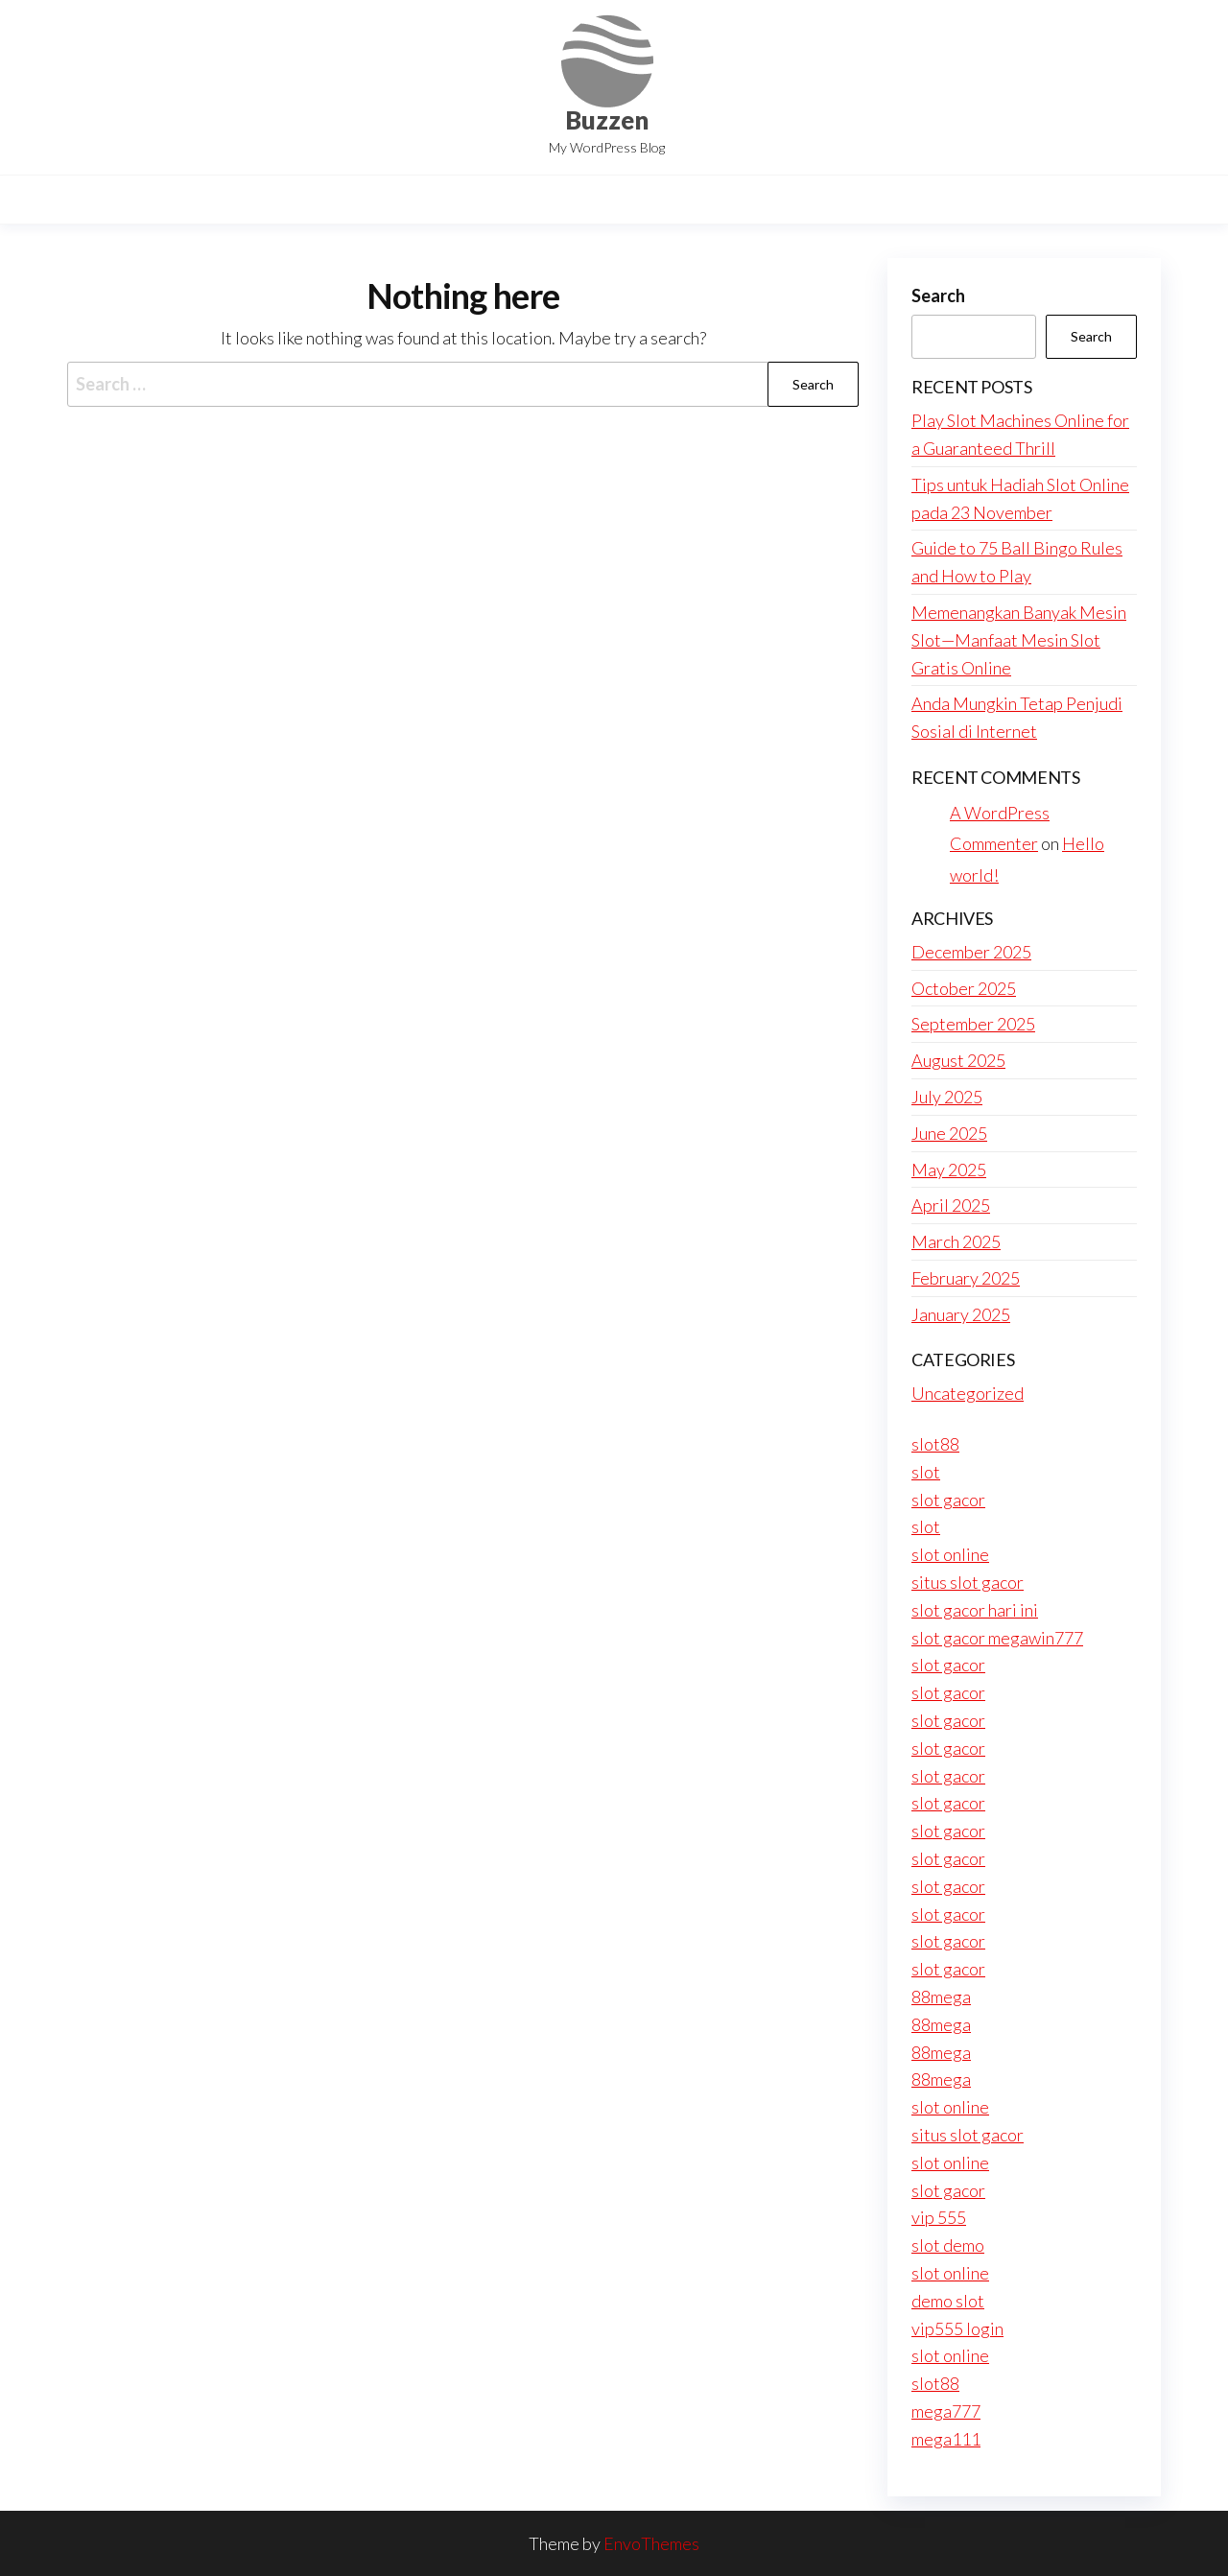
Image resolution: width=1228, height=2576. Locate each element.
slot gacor (948, 1499)
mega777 (945, 2411)
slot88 (935, 1443)
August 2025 (958, 1060)
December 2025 (971, 951)
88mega (941, 1996)
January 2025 (960, 1314)
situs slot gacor (967, 1582)
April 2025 (950, 1205)
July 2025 (946, 1096)
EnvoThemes (651, 2543)
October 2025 (963, 988)
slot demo (947, 2245)
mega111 (945, 2438)
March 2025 (956, 1241)
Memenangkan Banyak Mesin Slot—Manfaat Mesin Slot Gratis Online (1018, 640)
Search (938, 295)
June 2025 (949, 1133)
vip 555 (938, 2217)
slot (925, 1471)
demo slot (947, 2300)
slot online (950, 1554)
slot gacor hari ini (974, 1609)
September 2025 (973, 1023)
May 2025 (948, 1169)
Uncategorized (967, 1393)
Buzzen (607, 120)
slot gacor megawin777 (997, 1637)
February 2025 (965, 1277)
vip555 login (957, 2328)
